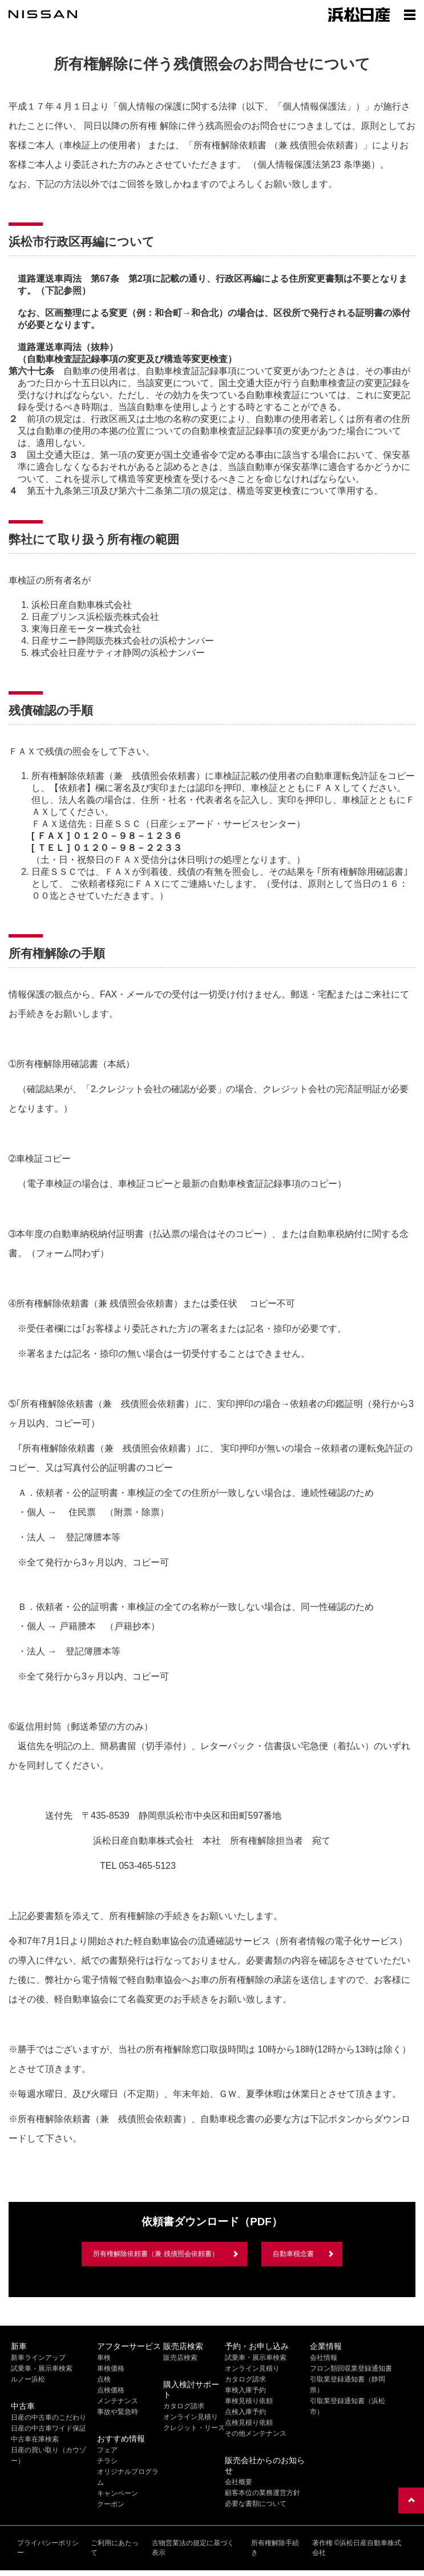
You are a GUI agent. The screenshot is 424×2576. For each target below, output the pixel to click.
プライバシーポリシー (48, 2548)
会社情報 (323, 2358)
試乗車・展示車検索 (41, 2368)
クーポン (110, 2504)
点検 (104, 2379)
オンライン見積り (190, 2417)
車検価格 (110, 2368)
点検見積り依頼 (249, 2423)
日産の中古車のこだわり (48, 2417)
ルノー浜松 (28, 2379)
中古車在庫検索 (35, 2439)
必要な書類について (255, 2504)
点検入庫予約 (245, 2412)
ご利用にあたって (115, 2548)
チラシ (107, 2461)
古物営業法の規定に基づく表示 (193, 2548)
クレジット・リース (194, 2428)
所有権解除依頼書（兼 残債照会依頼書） (155, 2254)
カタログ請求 (183, 2406)
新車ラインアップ (38, 2358)
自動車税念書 (293, 2254)
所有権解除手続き (275, 2548)
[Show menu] (409, 14)
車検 (104, 2358)
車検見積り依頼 (249, 2401)
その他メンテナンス (255, 2433)
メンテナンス (117, 2401)
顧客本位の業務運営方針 (262, 2493)
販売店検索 (180, 2358)
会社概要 (238, 2482)
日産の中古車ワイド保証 (48, 2428)
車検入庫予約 (245, 2390)
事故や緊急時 (117, 2412)
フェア (107, 2450)
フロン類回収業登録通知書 (351, 2368)
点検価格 (110, 2390)
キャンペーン (117, 2493)
